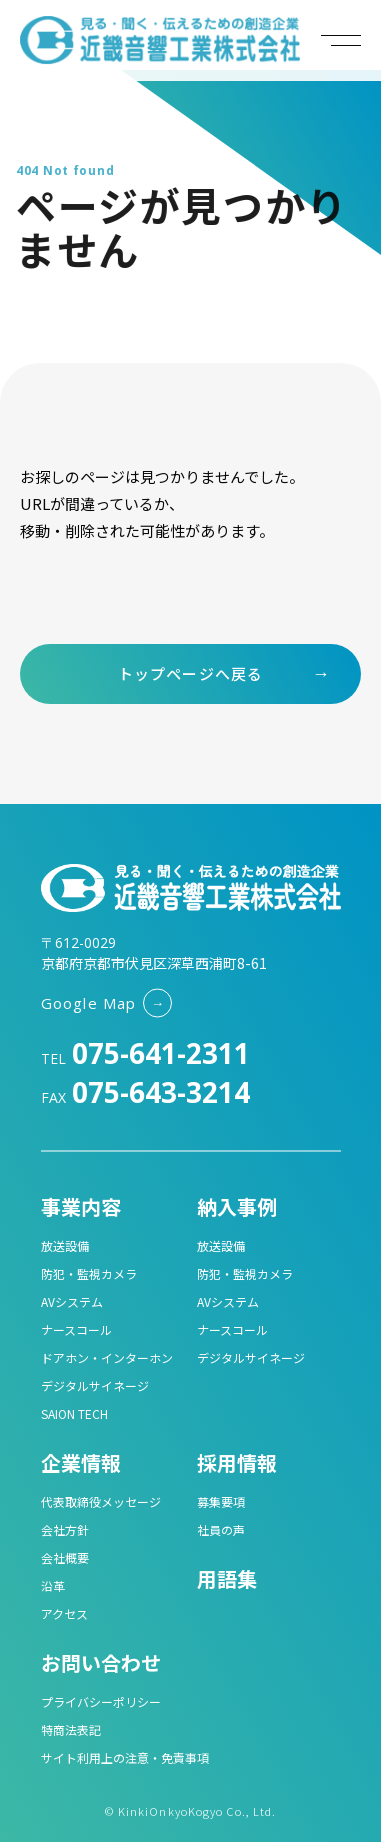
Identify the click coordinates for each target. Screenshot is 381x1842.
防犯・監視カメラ (89, 1273)
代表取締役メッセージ (101, 1501)
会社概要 (65, 1557)
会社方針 (65, 1529)
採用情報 (237, 1462)
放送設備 (65, 1245)
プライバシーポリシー (101, 1701)
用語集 (227, 1578)
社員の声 (221, 1529)
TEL (145, 1058)
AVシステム (72, 1301)
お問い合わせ (101, 1662)
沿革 (53, 1585)
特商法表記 (71, 1729)
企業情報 (81, 1462)
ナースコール (76, 1329)
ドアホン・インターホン (107, 1357)
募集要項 (221, 1501)
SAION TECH (74, 1413)
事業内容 (81, 1206)
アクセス (64, 1613)
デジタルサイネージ (95, 1385)
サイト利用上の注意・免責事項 (125, 1757)
